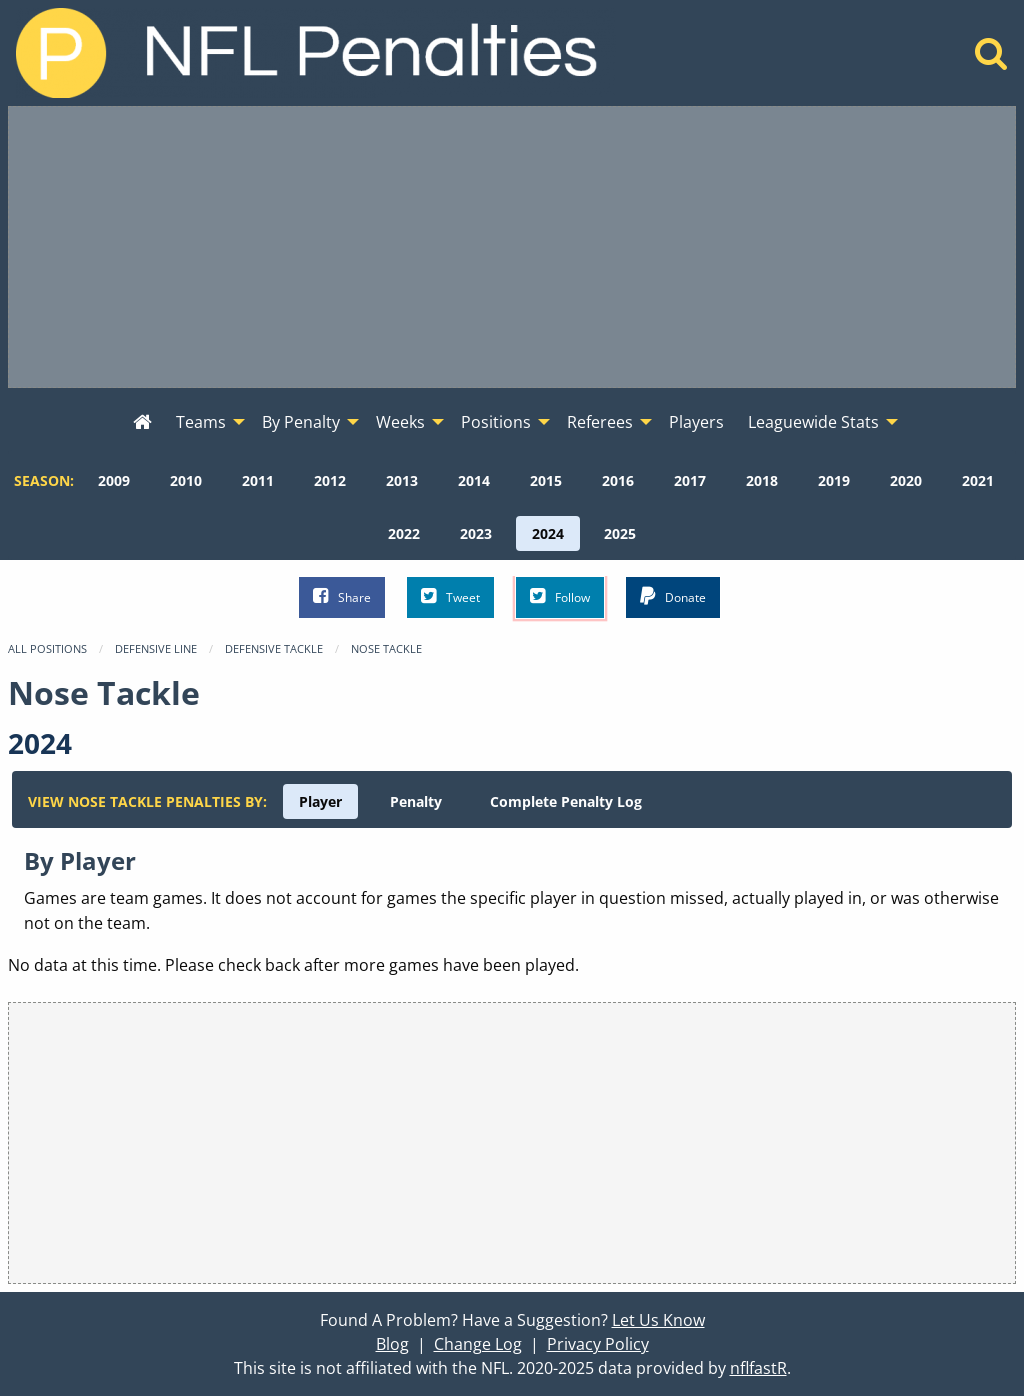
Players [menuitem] (696, 422)
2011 (258, 480)
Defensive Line (156, 648)
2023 (476, 533)
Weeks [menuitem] (400, 422)
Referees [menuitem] (600, 422)
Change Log (478, 1344)
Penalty (416, 801)
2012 (330, 480)
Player (320, 801)
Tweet (450, 596)
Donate (673, 596)
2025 (620, 533)
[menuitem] (142, 423)
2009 (114, 480)
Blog (392, 1344)
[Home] (991, 59)
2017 (690, 480)
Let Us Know (658, 1320)
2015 (546, 480)
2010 (186, 480)
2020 (906, 480)
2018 (762, 480)
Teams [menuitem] (201, 422)
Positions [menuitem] (496, 422)
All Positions (47, 648)
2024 (548, 533)
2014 (474, 480)
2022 (404, 533)
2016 (618, 480)
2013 (402, 480)
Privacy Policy (598, 1344)
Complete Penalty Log (566, 801)
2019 (834, 480)
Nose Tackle (386, 648)
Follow (560, 596)
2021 (978, 480)
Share (342, 596)
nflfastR (758, 1368)
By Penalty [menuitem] (301, 422)
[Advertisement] (512, 247)
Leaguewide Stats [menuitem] (813, 422)
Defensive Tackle (274, 648)
